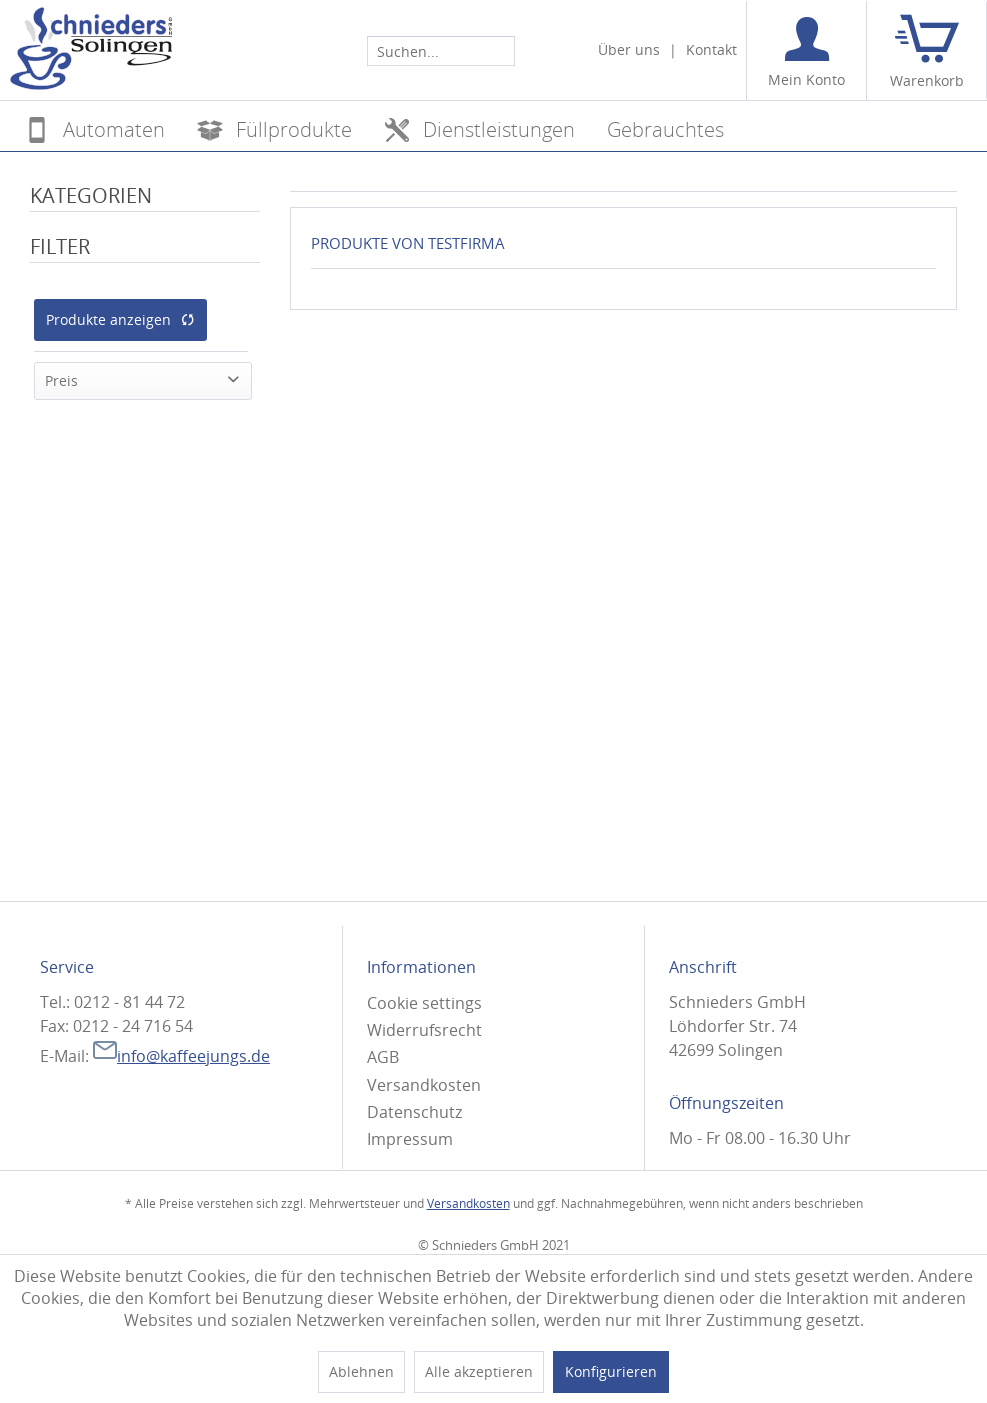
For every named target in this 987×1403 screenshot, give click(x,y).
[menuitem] (441, 50)
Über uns (629, 49)
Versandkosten (424, 1085)
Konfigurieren (611, 1371)
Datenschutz (414, 1112)
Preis (61, 380)
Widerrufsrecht (424, 1030)
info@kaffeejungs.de (181, 1056)
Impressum (410, 1139)
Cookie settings (424, 1003)
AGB (383, 1057)
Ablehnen (361, 1371)
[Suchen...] (441, 51)
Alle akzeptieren (479, 1371)
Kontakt (711, 49)
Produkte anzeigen (120, 319)
